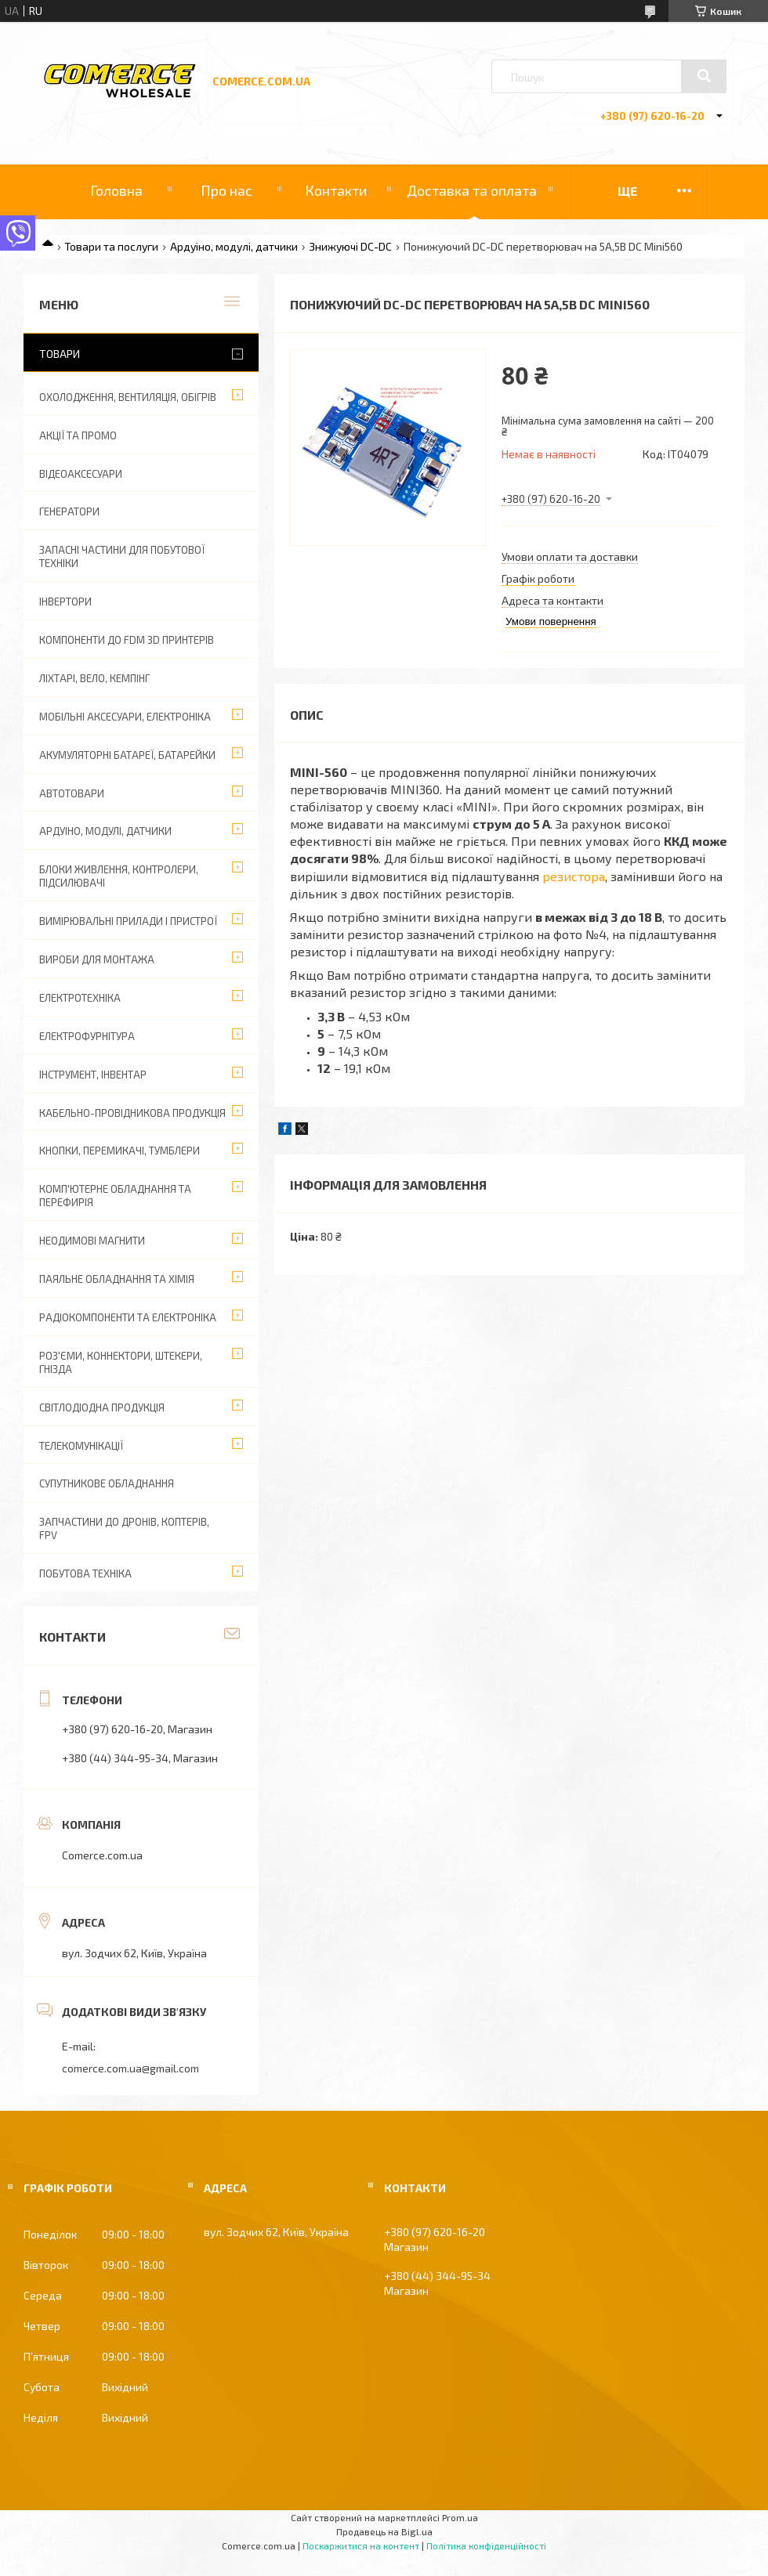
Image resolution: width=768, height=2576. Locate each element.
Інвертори (65, 601)
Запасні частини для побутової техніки (122, 556)
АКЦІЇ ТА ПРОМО (78, 435)
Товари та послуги (111, 246)
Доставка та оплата (472, 190)
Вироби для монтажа (96, 959)
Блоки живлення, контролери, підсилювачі (118, 876)
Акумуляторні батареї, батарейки (127, 755)
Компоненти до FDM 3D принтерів (126, 640)
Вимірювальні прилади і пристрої (128, 921)
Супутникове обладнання (106, 1483)
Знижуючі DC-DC (350, 246)
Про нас (226, 190)
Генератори (69, 511)
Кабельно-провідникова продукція (132, 1113)
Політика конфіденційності (486, 2545)
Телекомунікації (81, 1446)
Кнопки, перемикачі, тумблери (119, 1150)
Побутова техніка (85, 1573)
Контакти (336, 190)
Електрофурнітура (87, 1036)
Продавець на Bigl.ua (384, 2531)
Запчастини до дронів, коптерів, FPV (124, 1528)
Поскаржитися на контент (360, 2545)
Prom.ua (460, 2517)
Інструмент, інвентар (93, 1074)
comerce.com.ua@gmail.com (130, 2068)
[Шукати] (703, 76)
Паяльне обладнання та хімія (116, 1279)
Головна (116, 190)
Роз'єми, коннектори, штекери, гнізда (120, 1362)
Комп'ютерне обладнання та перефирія (115, 1196)
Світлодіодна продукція (102, 1407)
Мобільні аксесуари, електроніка (125, 716)
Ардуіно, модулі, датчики (234, 246)
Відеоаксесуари (80, 474)
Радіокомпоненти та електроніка (127, 1317)
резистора (573, 876)
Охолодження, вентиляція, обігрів (127, 397)
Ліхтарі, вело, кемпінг (94, 678)
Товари (59, 353)
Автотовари (71, 793)
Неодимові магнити (92, 1240)
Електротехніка (80, 998)
